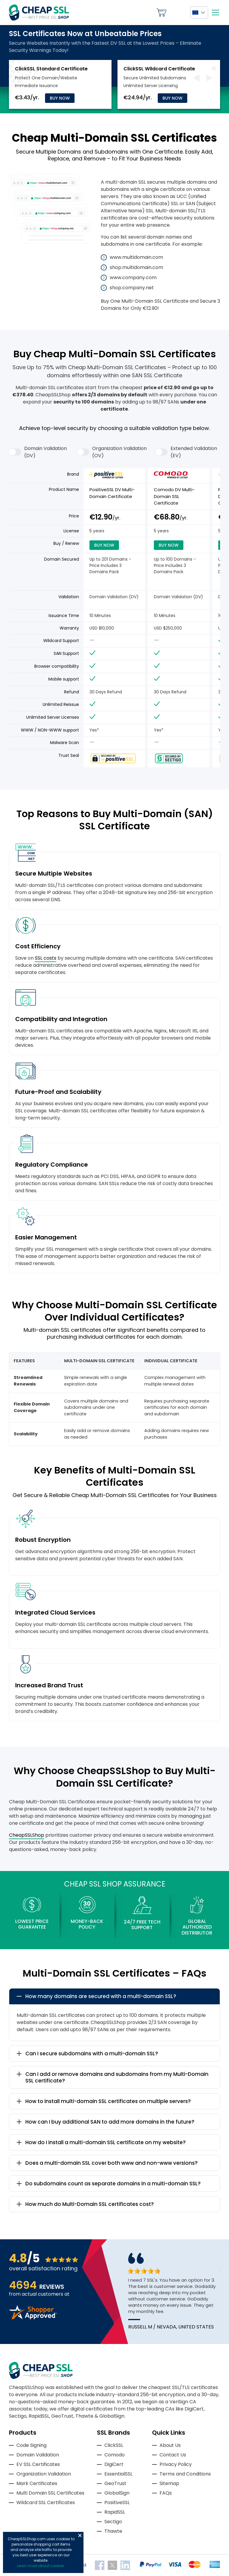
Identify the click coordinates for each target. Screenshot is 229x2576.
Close (80, 2535)
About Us (170, 2445)
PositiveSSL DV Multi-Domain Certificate (112, 493)
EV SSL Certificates (38, 2464)
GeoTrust (115, 2483)
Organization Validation (43, 2473)
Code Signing (31, 2445)
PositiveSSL (117, 2502)
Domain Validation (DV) (38, 452)
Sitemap (169, 2483)
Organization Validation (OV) (112, 452)
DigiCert (113, 2464)
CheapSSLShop (26, 1835)
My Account (178, 12)
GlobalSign (116, 2493)
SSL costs (45, 958)
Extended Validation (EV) (186, 452)
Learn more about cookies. (41, 2565)
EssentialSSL (118, 2473)
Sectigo (113, 2521)
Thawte (113, 2531)
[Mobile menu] (215, 12)
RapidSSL (114, 2512)
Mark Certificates (36, 2483)
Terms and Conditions (185, 2473)
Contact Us (173, 2454)
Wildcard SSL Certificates (45, 2502)
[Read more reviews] (33, 2317)
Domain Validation (37, 2454)
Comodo (114, 2454)
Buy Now (60, 98)
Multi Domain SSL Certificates (50, 2493)
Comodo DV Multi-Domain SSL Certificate (174, 496)
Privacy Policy (176, 2464)
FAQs (166, 2493)
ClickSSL (113, 2445)
